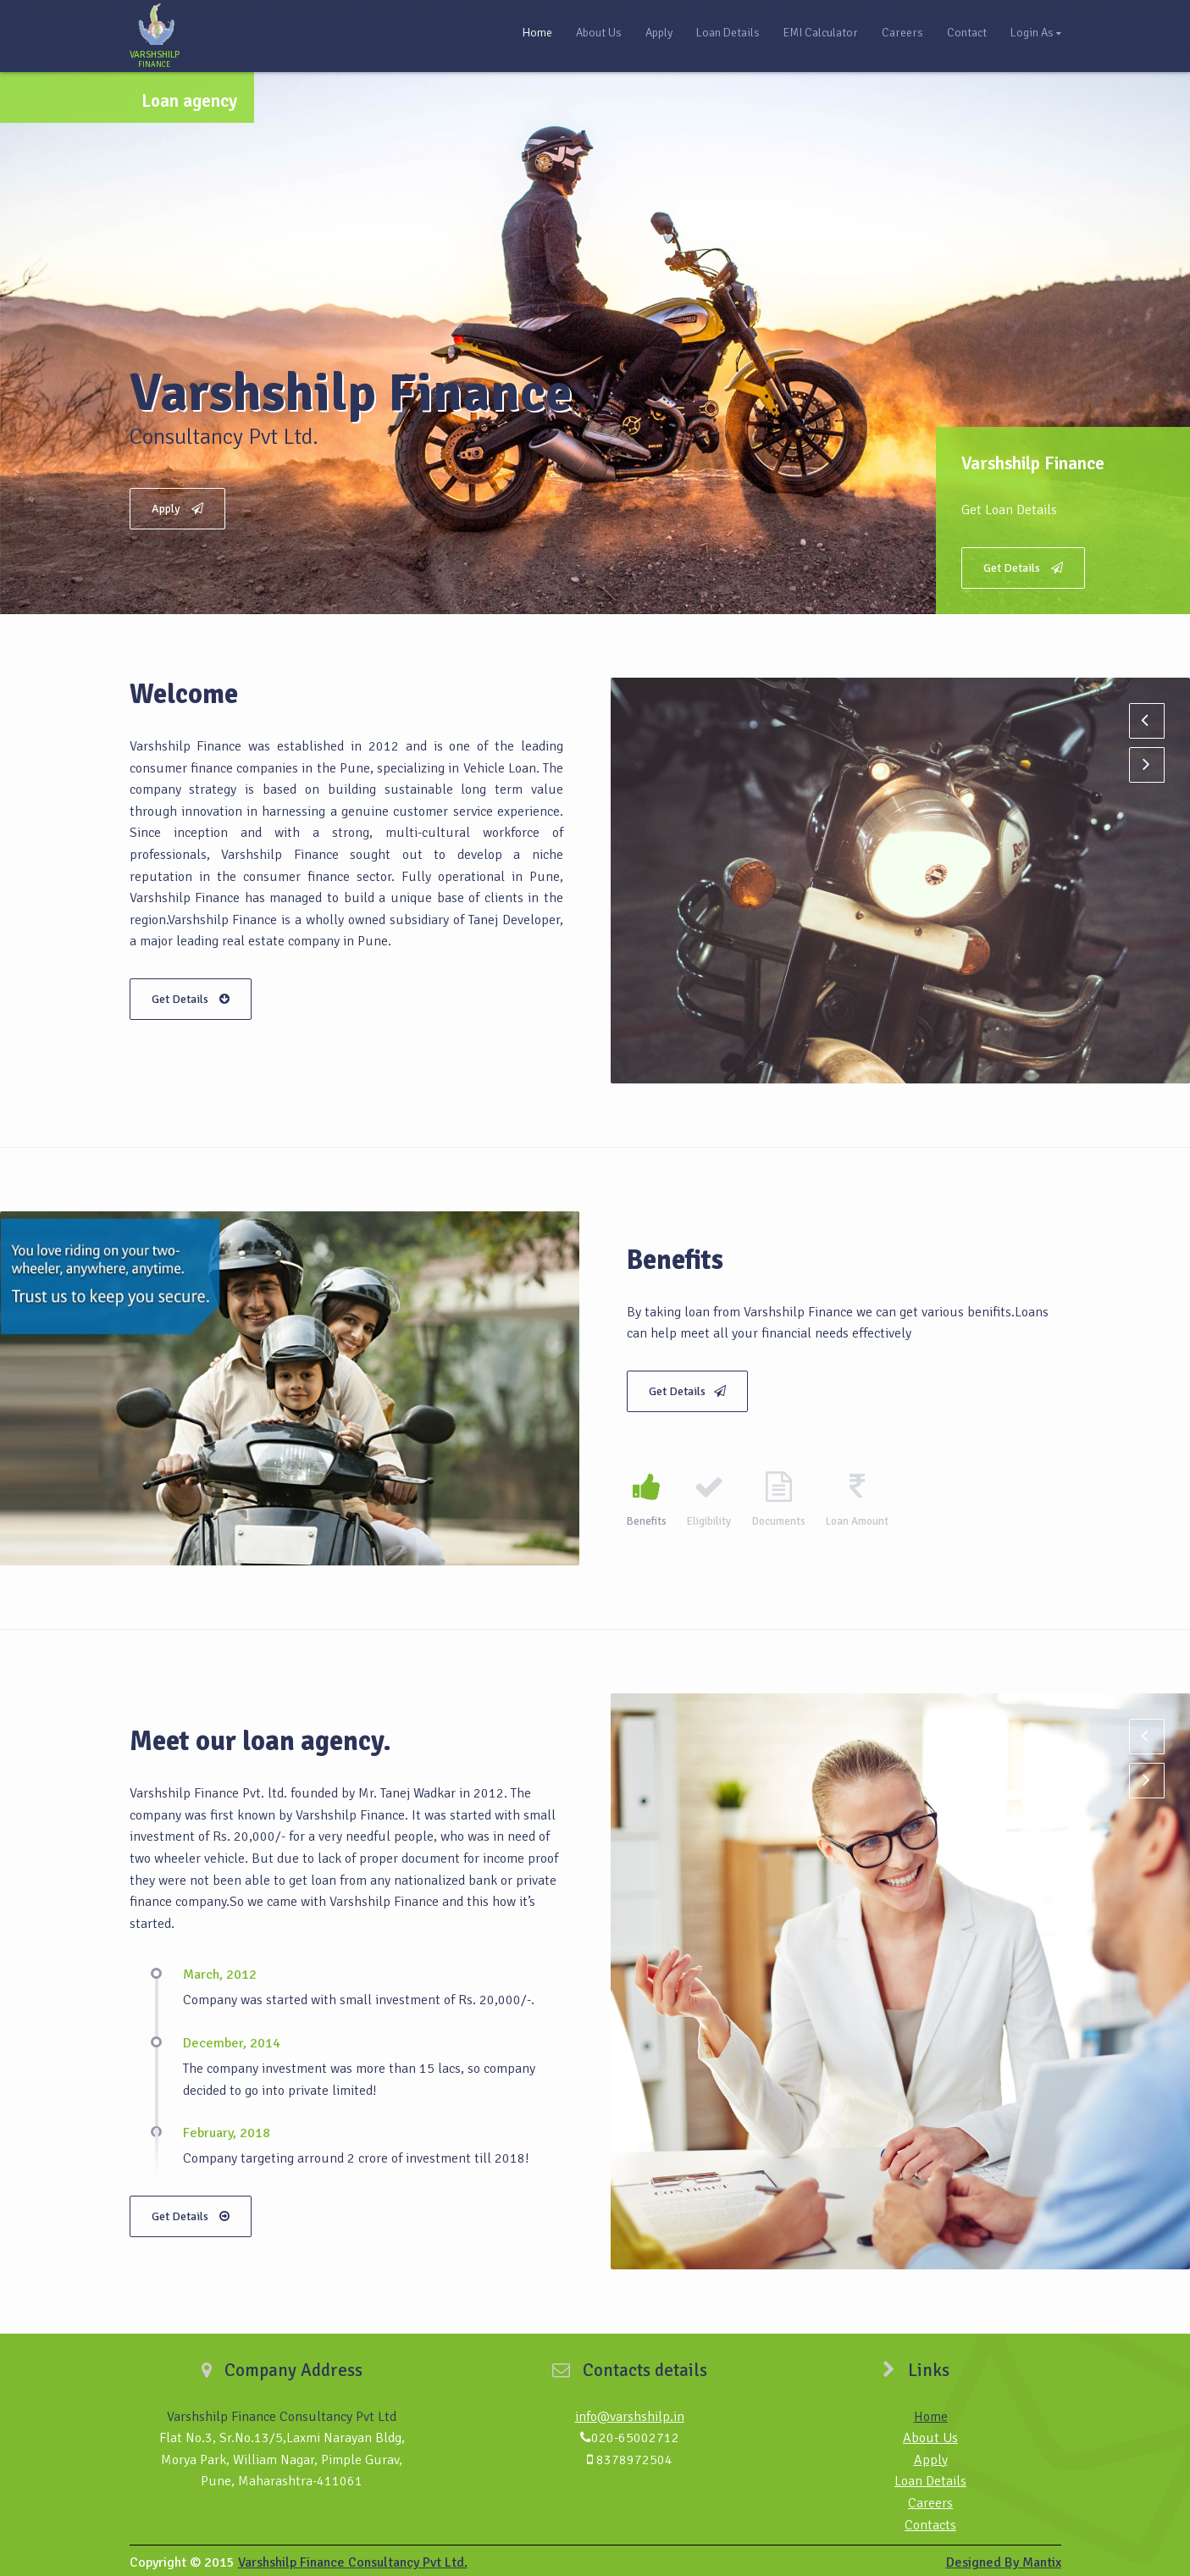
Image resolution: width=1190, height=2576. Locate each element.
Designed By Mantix (1003, 2558)
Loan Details (728, 32)
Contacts (930, 2520)
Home (537, 32)
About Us (599, 32)
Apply (658, 32)
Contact (967, 32)
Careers (902, 32)
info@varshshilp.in (629, 2411)
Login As (1032, 32)
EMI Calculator (820, 32)
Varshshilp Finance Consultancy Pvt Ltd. (353, 2558)
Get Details (1023, 568)
